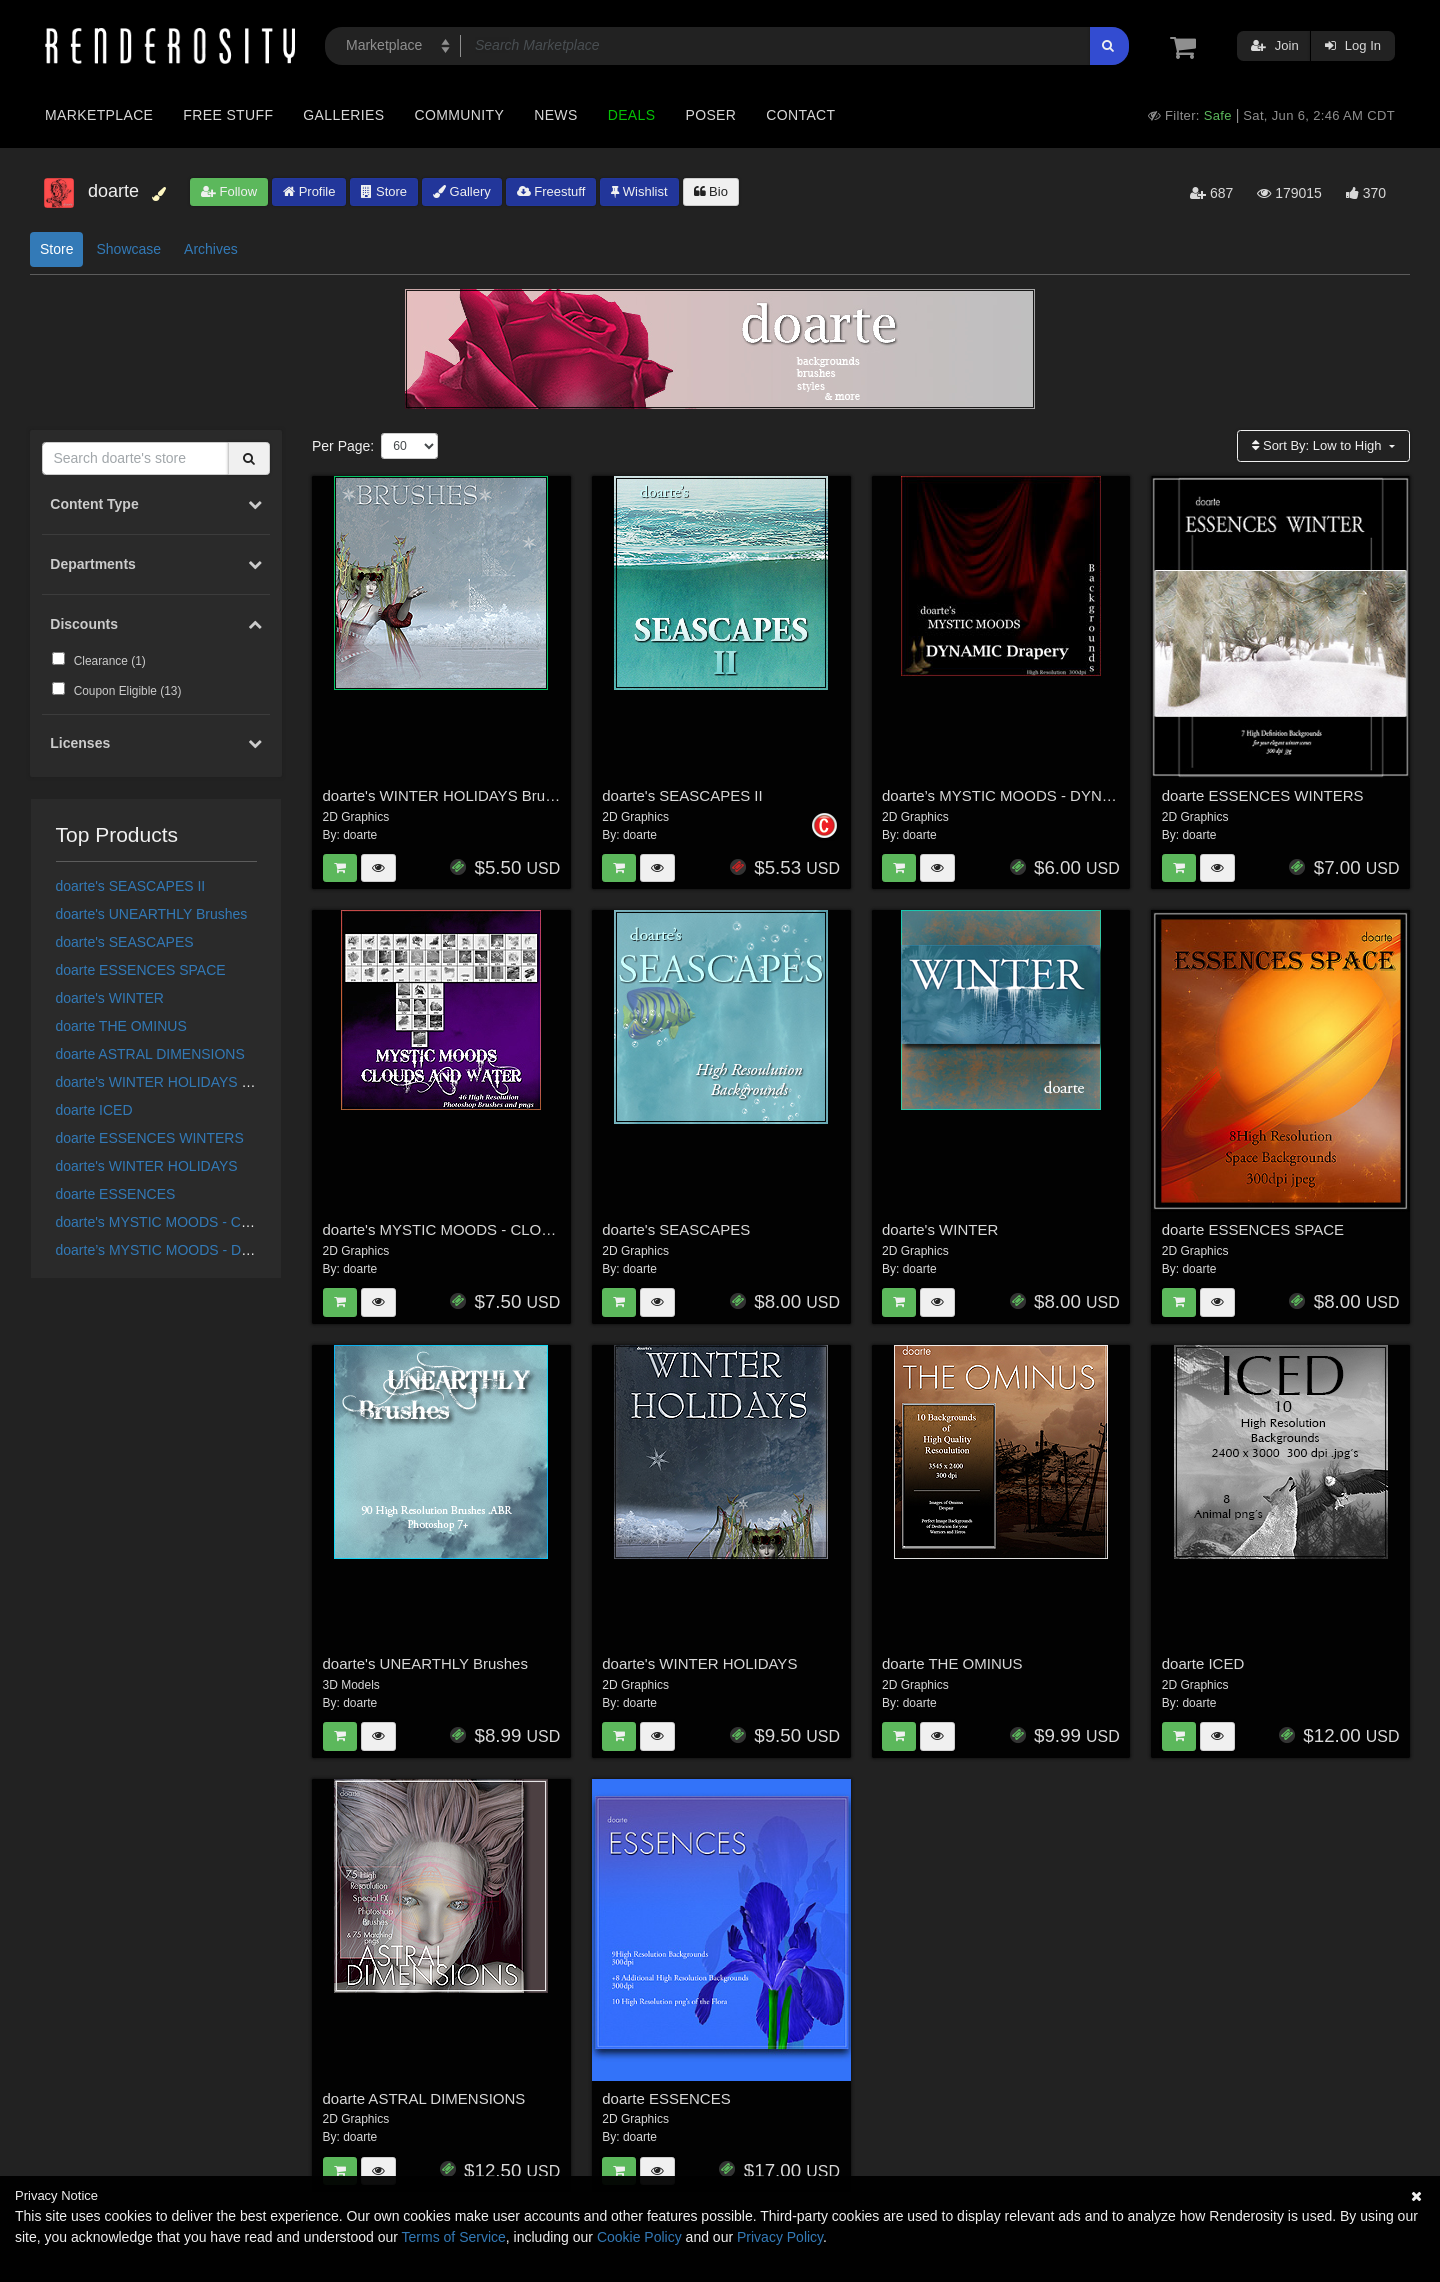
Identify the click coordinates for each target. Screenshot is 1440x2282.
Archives (211, 249)
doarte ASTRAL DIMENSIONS (150, 1054)
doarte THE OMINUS (121, 1026)
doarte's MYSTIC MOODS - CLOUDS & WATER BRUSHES (241, 1222)
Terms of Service (454, 2237)
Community (460, 115)
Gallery (462, 191)
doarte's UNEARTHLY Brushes (152, 914)
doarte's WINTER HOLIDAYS (147, 1166)
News (555, 115)
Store (384, 191)
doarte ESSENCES (116, 1194)
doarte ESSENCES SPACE (141, 970)
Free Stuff (228, 115)
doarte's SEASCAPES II (131, 886)
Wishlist (639, 191)
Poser (710, 115)
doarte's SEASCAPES (125, 942)
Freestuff (551, 191)
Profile (309, 191)
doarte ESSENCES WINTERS (150, 1138)
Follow (229, 191)
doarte (360, 835)
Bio (711, 191)
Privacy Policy (780, 2237)
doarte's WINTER (110, 998)
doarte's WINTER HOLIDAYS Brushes (174, 1082)
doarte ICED (94, 1110)
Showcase (128, 249)
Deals (632, 115)
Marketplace (99, 115)
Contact (800, 115)
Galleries (343, 115)
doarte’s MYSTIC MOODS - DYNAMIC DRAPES (207, 1250)
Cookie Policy (639, 2237)
